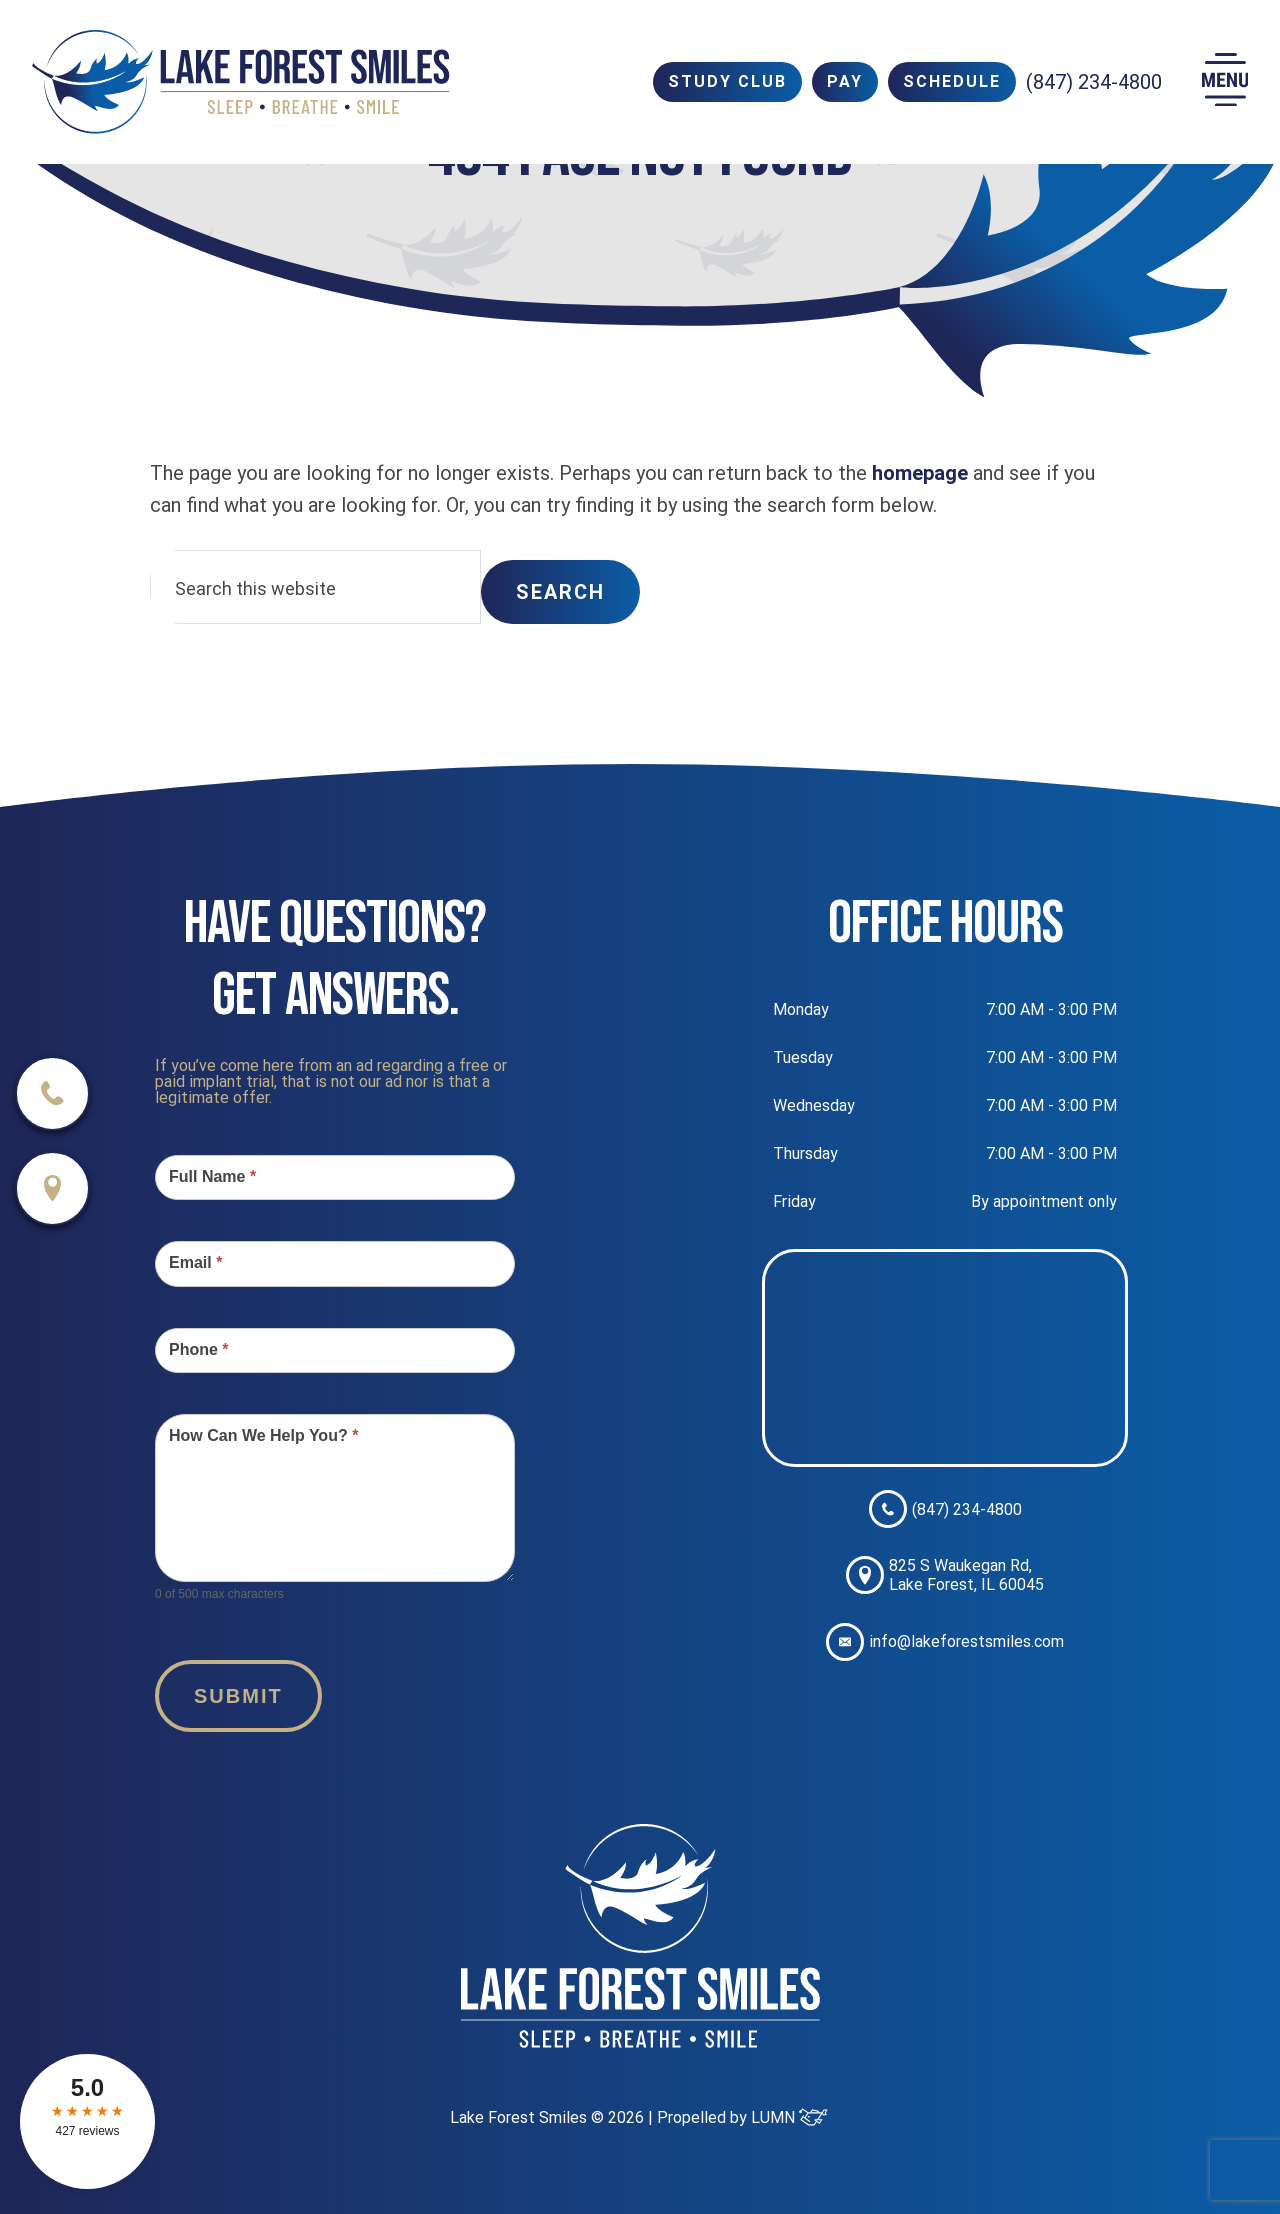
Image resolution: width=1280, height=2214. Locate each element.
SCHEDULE (952, 81)
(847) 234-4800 (1094, 82)
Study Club (727, 81)
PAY (845, 81)
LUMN (790, 2117)
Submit (238, 1696)
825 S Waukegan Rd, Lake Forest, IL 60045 (945, 1575)
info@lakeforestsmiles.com (945, 1642)
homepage (920, 473)
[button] (1225, 82)
